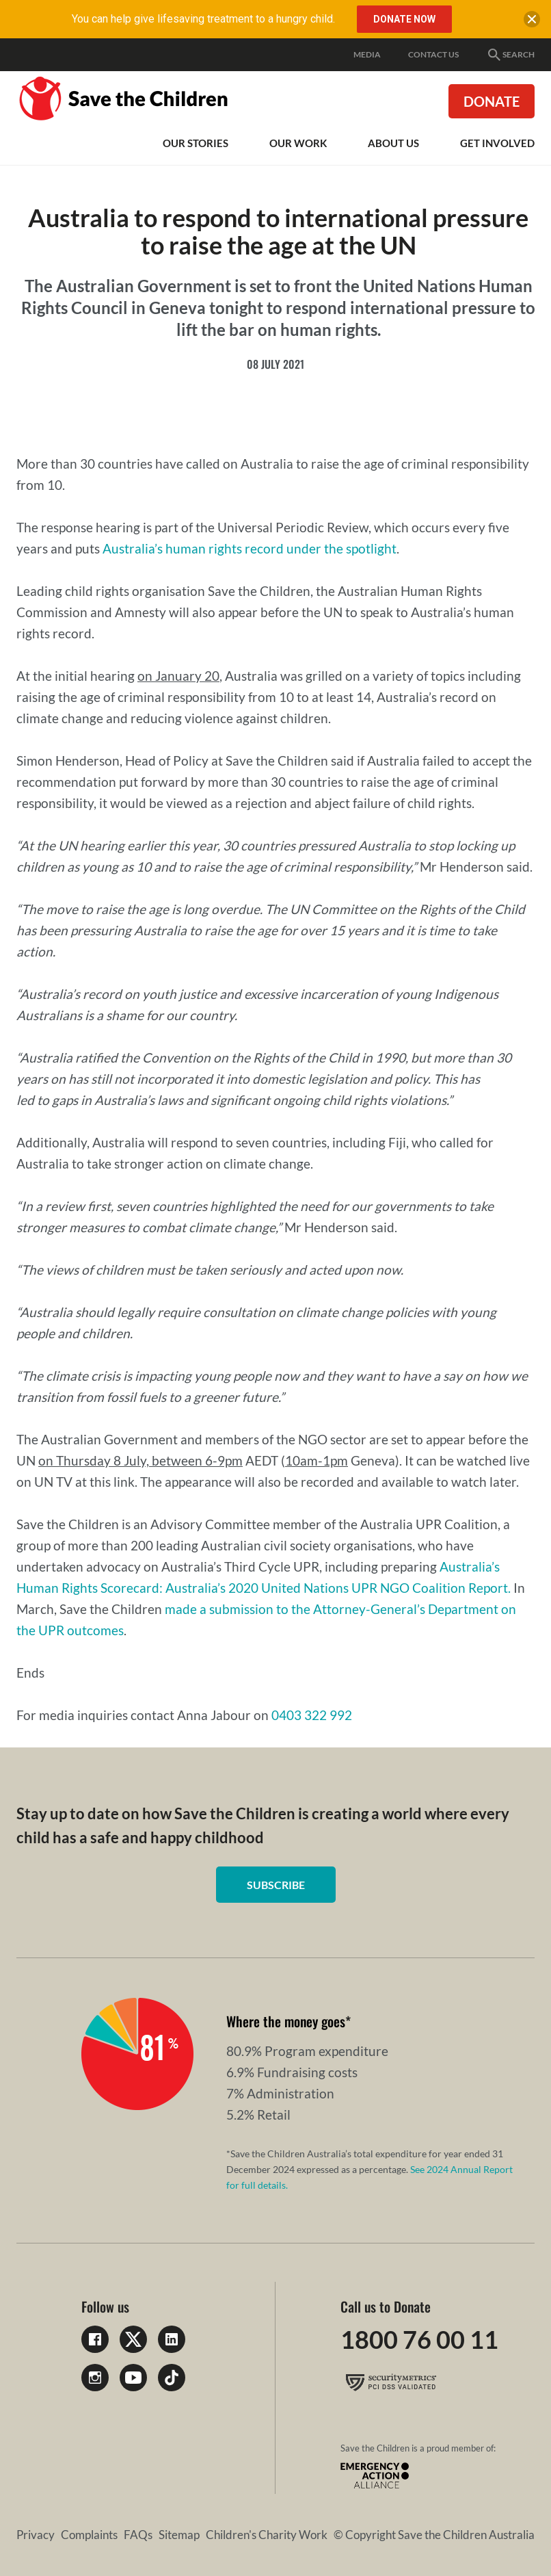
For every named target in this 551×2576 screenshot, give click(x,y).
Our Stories (195, 143)
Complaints (89, 2534)
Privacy (35, 2534)
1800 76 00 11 (419, 2339)
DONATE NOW (404, 19)
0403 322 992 (311, 1715)
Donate (491, 101)
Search (510, 55)
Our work (298, 143)
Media (367, 54)
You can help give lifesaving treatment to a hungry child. (203, 18)
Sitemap (179, 2534)
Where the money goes (285, 2021)
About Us (393, 143)
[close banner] (532, 22)
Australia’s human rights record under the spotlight (250, 548)
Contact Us (433, 54)
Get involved (497, 143)
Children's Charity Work (266, 2534)
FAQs (138, 2534)
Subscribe (276, 1884)
